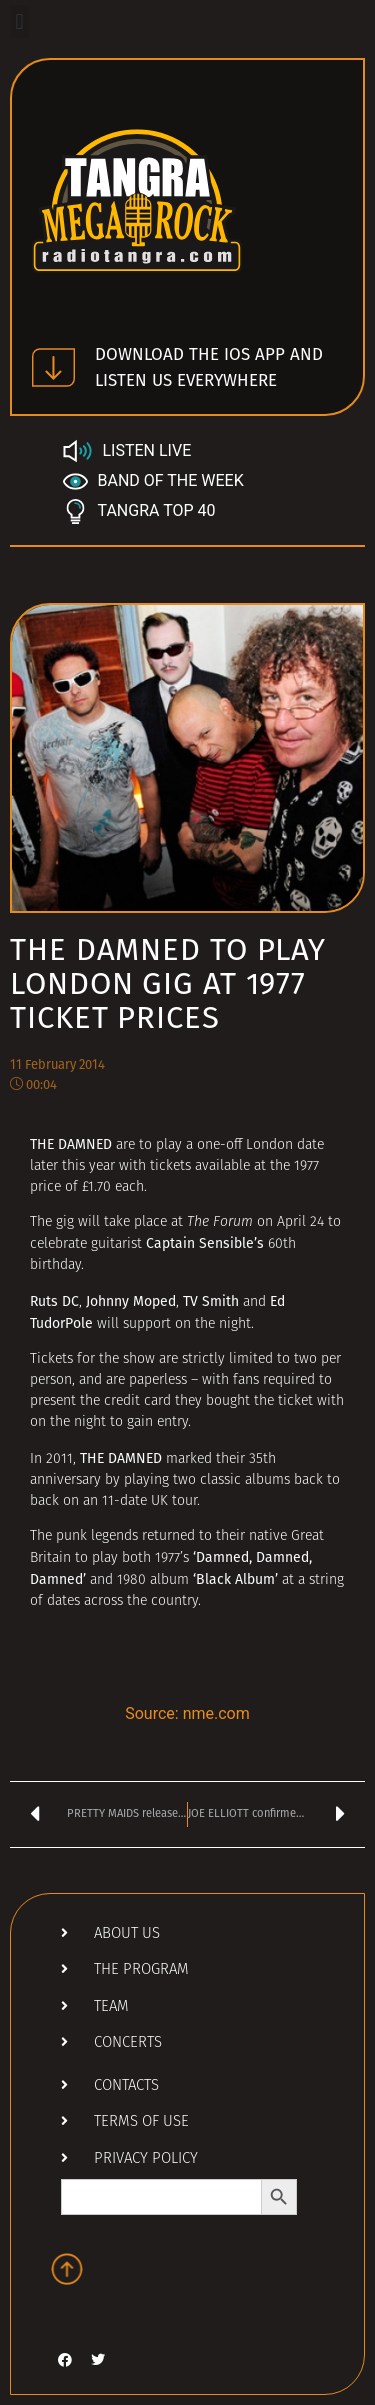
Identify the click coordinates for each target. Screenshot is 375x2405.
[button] (19, 21)
